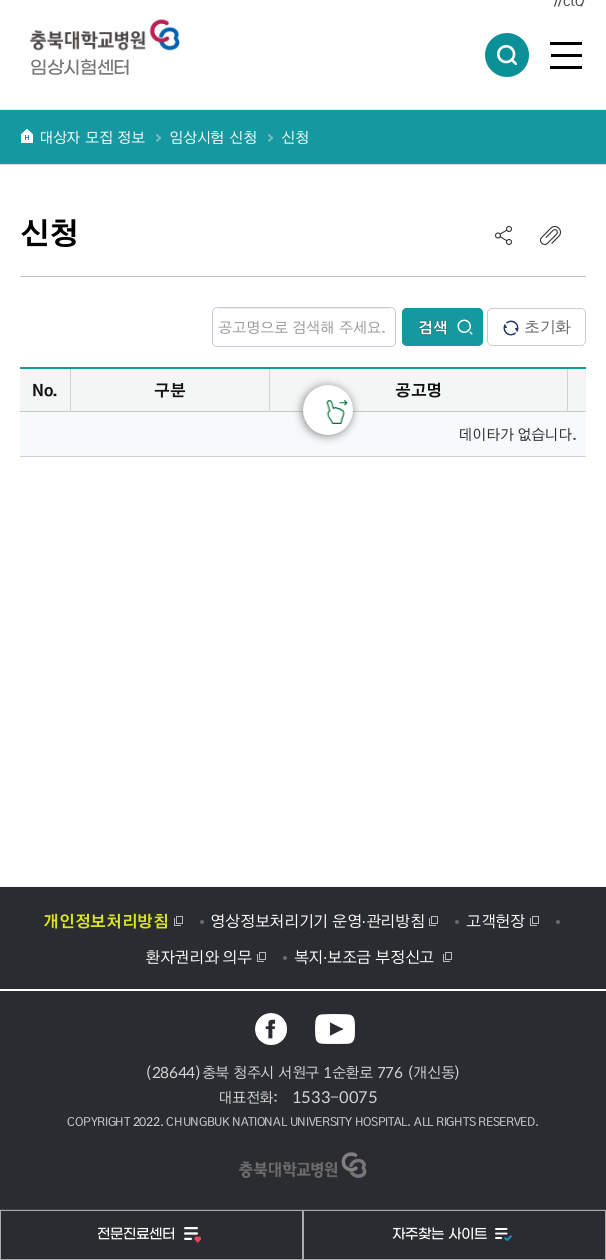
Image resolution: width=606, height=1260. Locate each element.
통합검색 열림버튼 (507, 55)
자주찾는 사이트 (441, 1234)
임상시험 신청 (212, 137)
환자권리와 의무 (198, 956)
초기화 (536, 327)
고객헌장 (495, 920)
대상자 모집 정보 (91, 137)
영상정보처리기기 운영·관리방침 (317, 920)
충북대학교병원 (115, 35)
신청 (294, 137)
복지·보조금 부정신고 (366, 956)
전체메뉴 (566, 55)
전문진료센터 (138, 1234)
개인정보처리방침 (105, 920)
